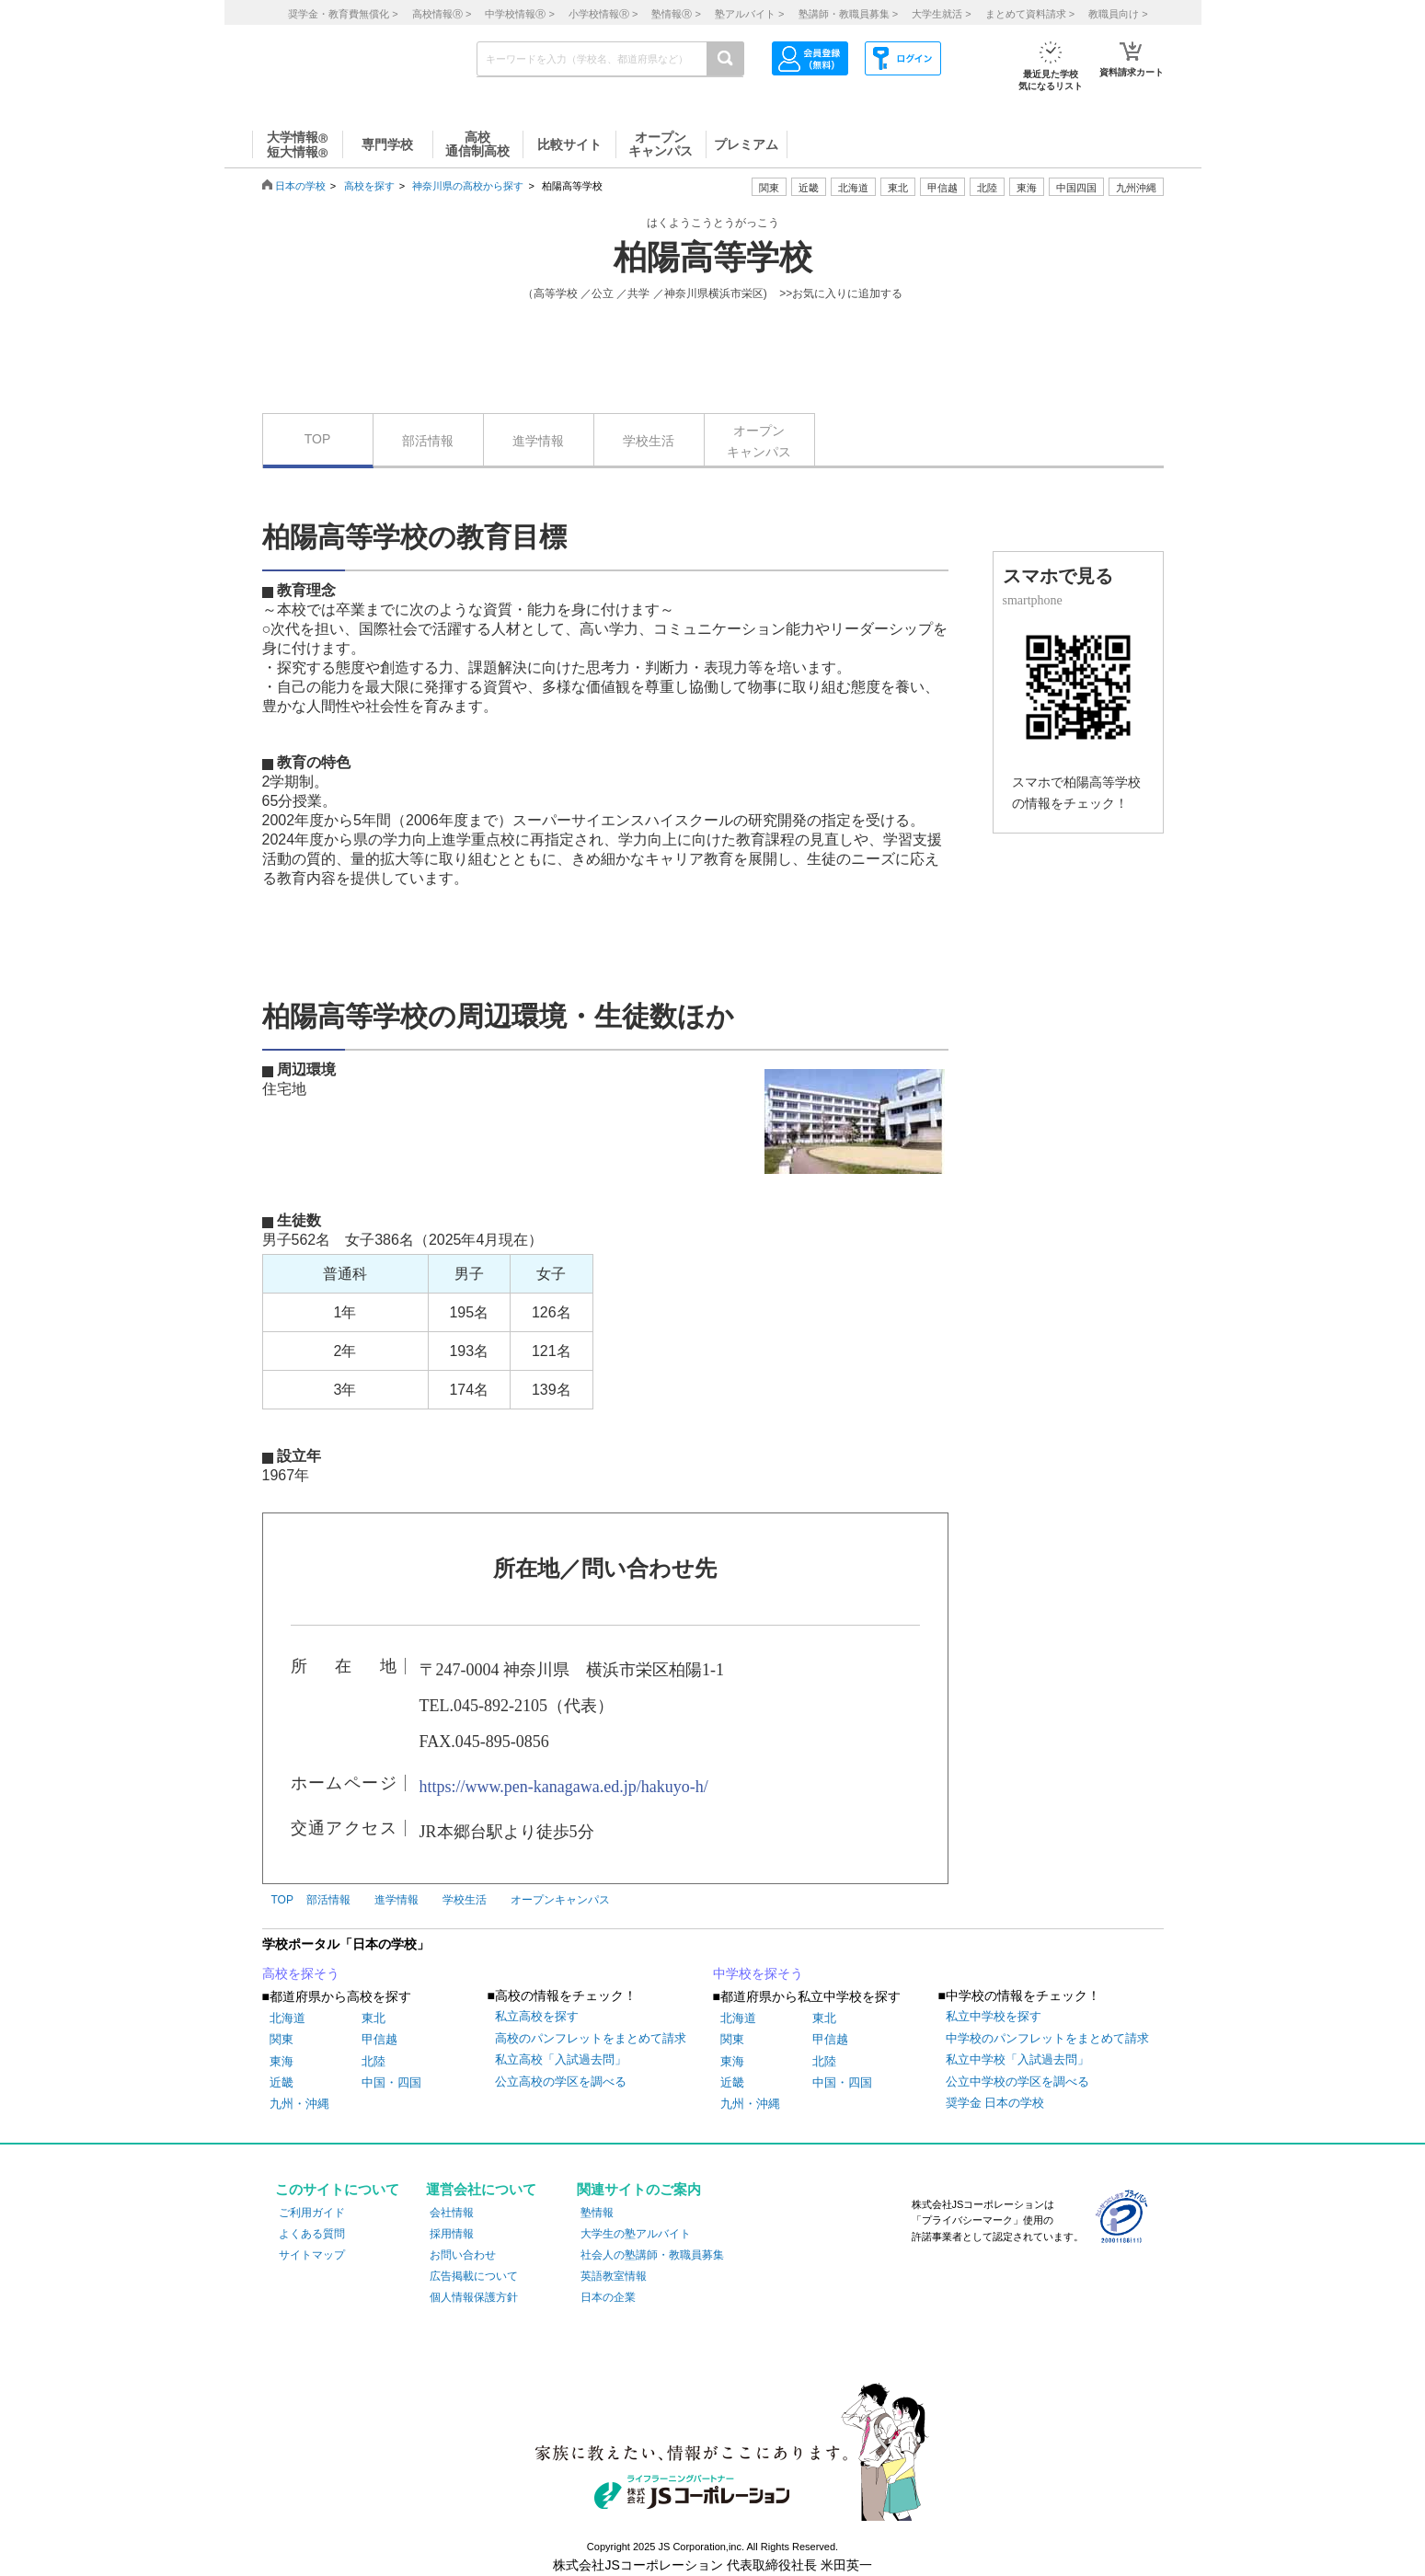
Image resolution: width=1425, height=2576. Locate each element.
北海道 (853, 187)
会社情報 (452, 2212)
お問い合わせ (463, 2254)
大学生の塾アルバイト (635, 2233)
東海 (281, 2061)
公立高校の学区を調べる (560, 2081)
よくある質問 (312, 2233)
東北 (373, 2018)
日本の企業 (608, 2297)
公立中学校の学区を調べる (1017, 2081)
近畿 (281, 2082)
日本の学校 (300, 185)
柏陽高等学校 (713, 257)
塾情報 (597, 2212)
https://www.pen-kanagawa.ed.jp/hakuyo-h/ (563, 1786)
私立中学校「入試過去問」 (1017, 2059)
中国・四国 (391, 2082)
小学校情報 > (603, 13)
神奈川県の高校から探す (467, 185)
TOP (318, 438)
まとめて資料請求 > (1029, 13)
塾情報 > (675, 13)
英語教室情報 (613, 2276)
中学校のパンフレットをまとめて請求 (1047, 2038)
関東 (281, 2039)
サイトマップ (312, 2254)
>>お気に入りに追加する (840, 293)
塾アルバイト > (749, 13)
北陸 (373, 2061)
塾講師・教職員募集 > (848, 13)
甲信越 (379, 2039)
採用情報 (452, 2233)
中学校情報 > (519, 13)
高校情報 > (441, 13)
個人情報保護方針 (474, 2297)
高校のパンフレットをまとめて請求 (590, 2038)
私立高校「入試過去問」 (560, 2059)
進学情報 (538, 440)
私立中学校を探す (993, 2016)
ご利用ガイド (312, 2212)
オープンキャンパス (759, 440)
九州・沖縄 (299, 2103)
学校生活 (648, 440)
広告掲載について (474, 2276)
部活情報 (428, 440)
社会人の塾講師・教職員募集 (652, 2254)
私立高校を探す (537, 2016)
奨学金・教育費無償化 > (342, 13)
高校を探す (369, 185)
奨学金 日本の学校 (995, 2103)
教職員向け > (1117, 13)
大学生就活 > (941, 13)
